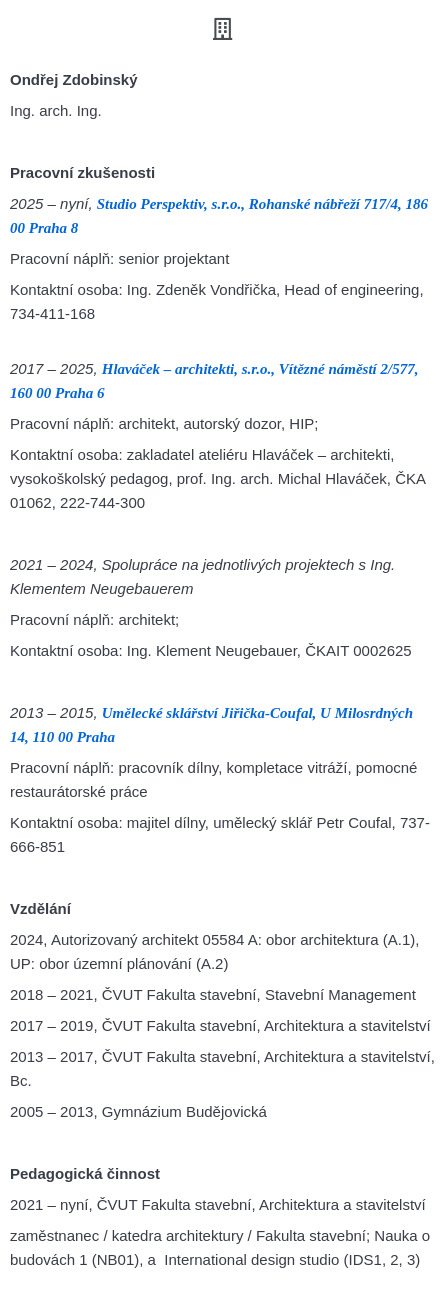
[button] (222, 29)
